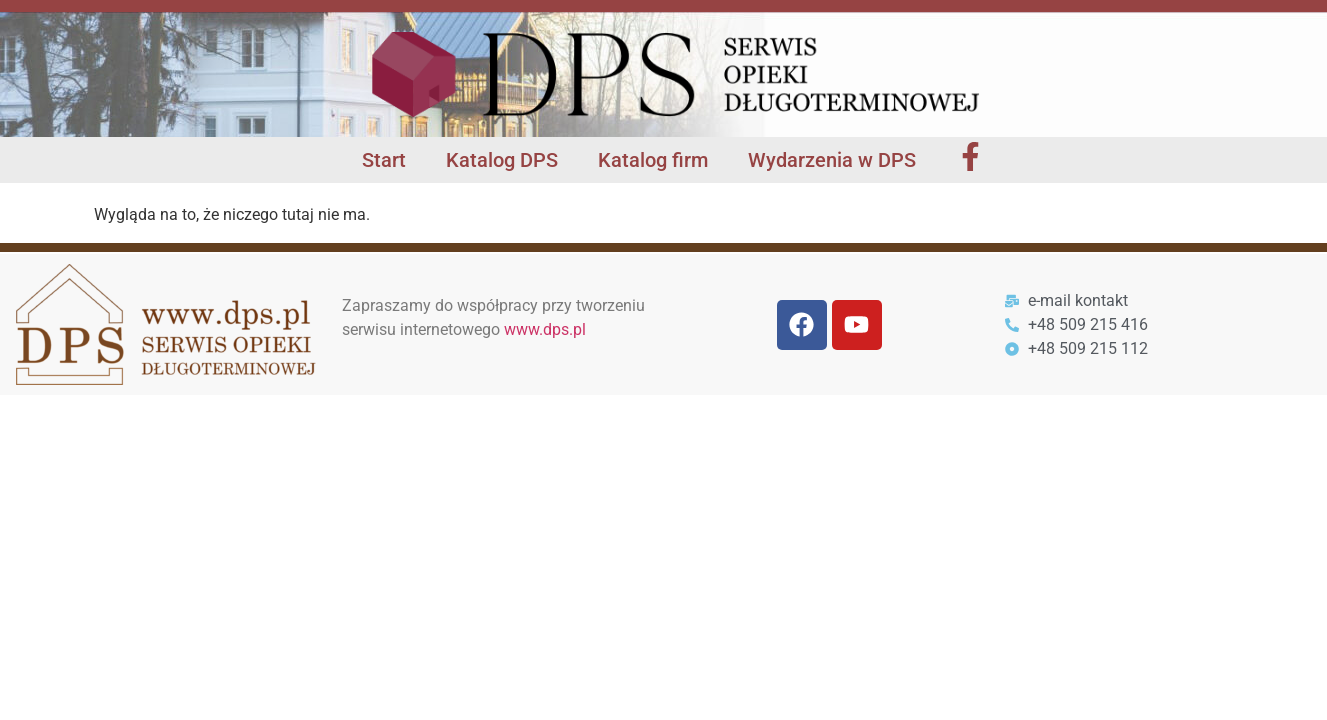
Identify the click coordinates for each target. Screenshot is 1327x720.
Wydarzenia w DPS (832, 160)
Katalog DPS (502, 160)
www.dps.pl (545, 329)
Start (384, 160)
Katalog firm (653, 160)
